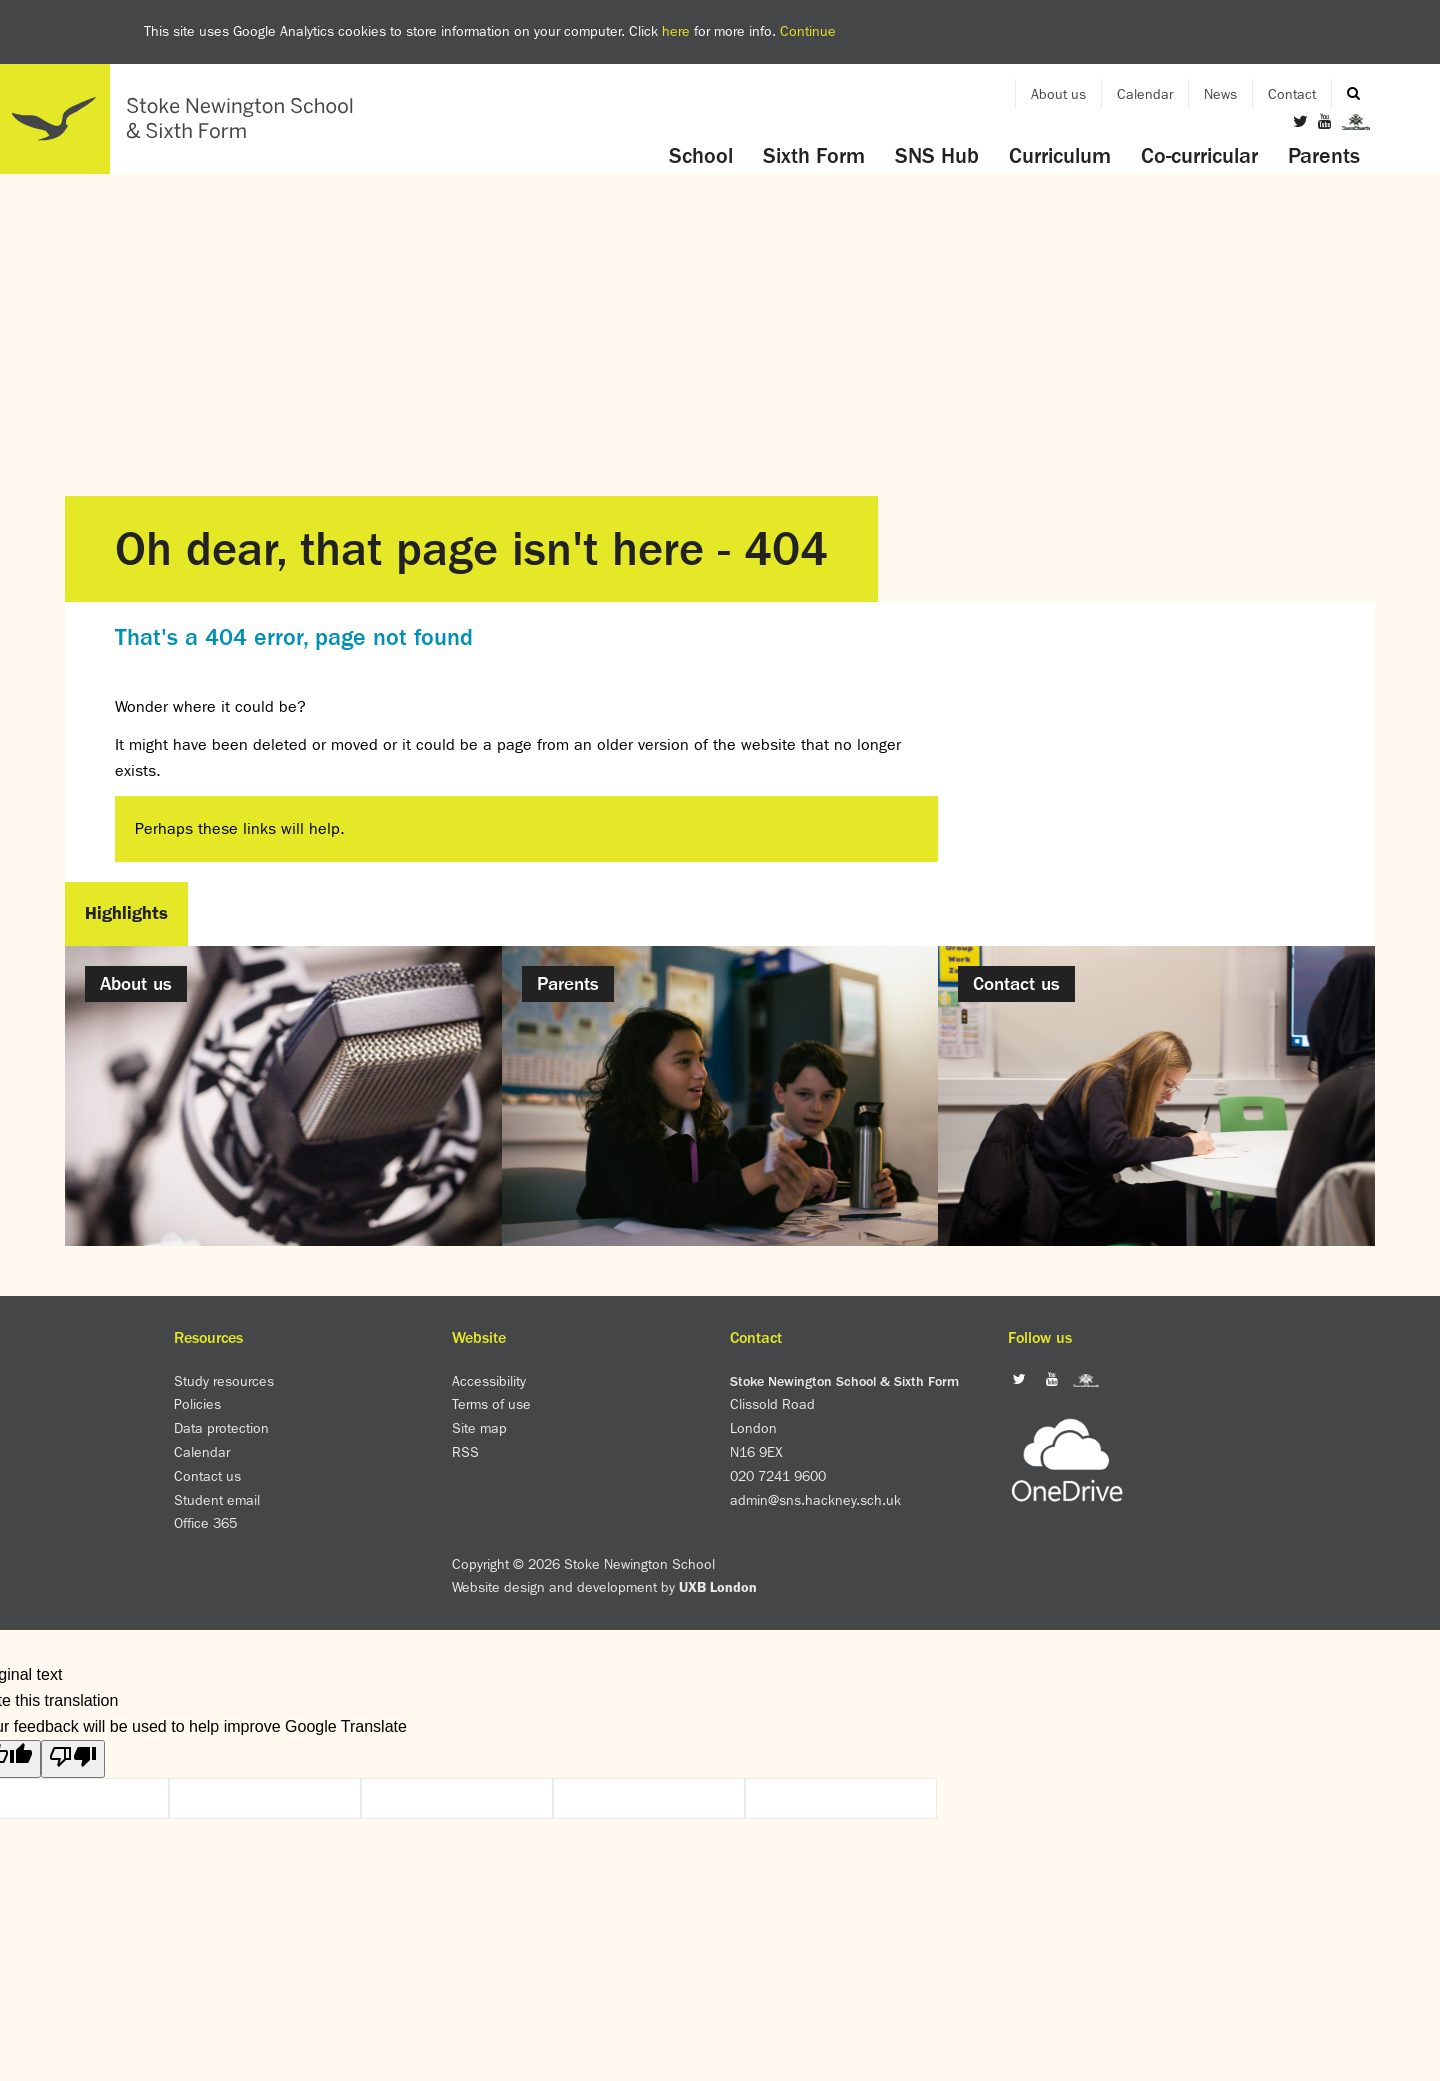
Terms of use (491, 1404)
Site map (479, 1428)
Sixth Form (814, 156)
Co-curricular (1199, 156)
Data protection (221, 1428)
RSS (465, 1452)
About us (1058, 94)
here (676, 31)
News (1220, 94)
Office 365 (205, 1523)
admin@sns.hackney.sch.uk (815, 1500)
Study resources (224, 1381)
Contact (1292, 94)
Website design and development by (604, 1587)
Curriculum (1060, 156)
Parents (1324, 156)
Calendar (1145, 94)
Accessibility (489, 1381)
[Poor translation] (73, 1759)
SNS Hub (937, 156)
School (701, 156)
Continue (808, 31)
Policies (197, 1404)
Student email (217, 1500)
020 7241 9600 (778, 1476)
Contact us (207, 1476)
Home (185, 119)
